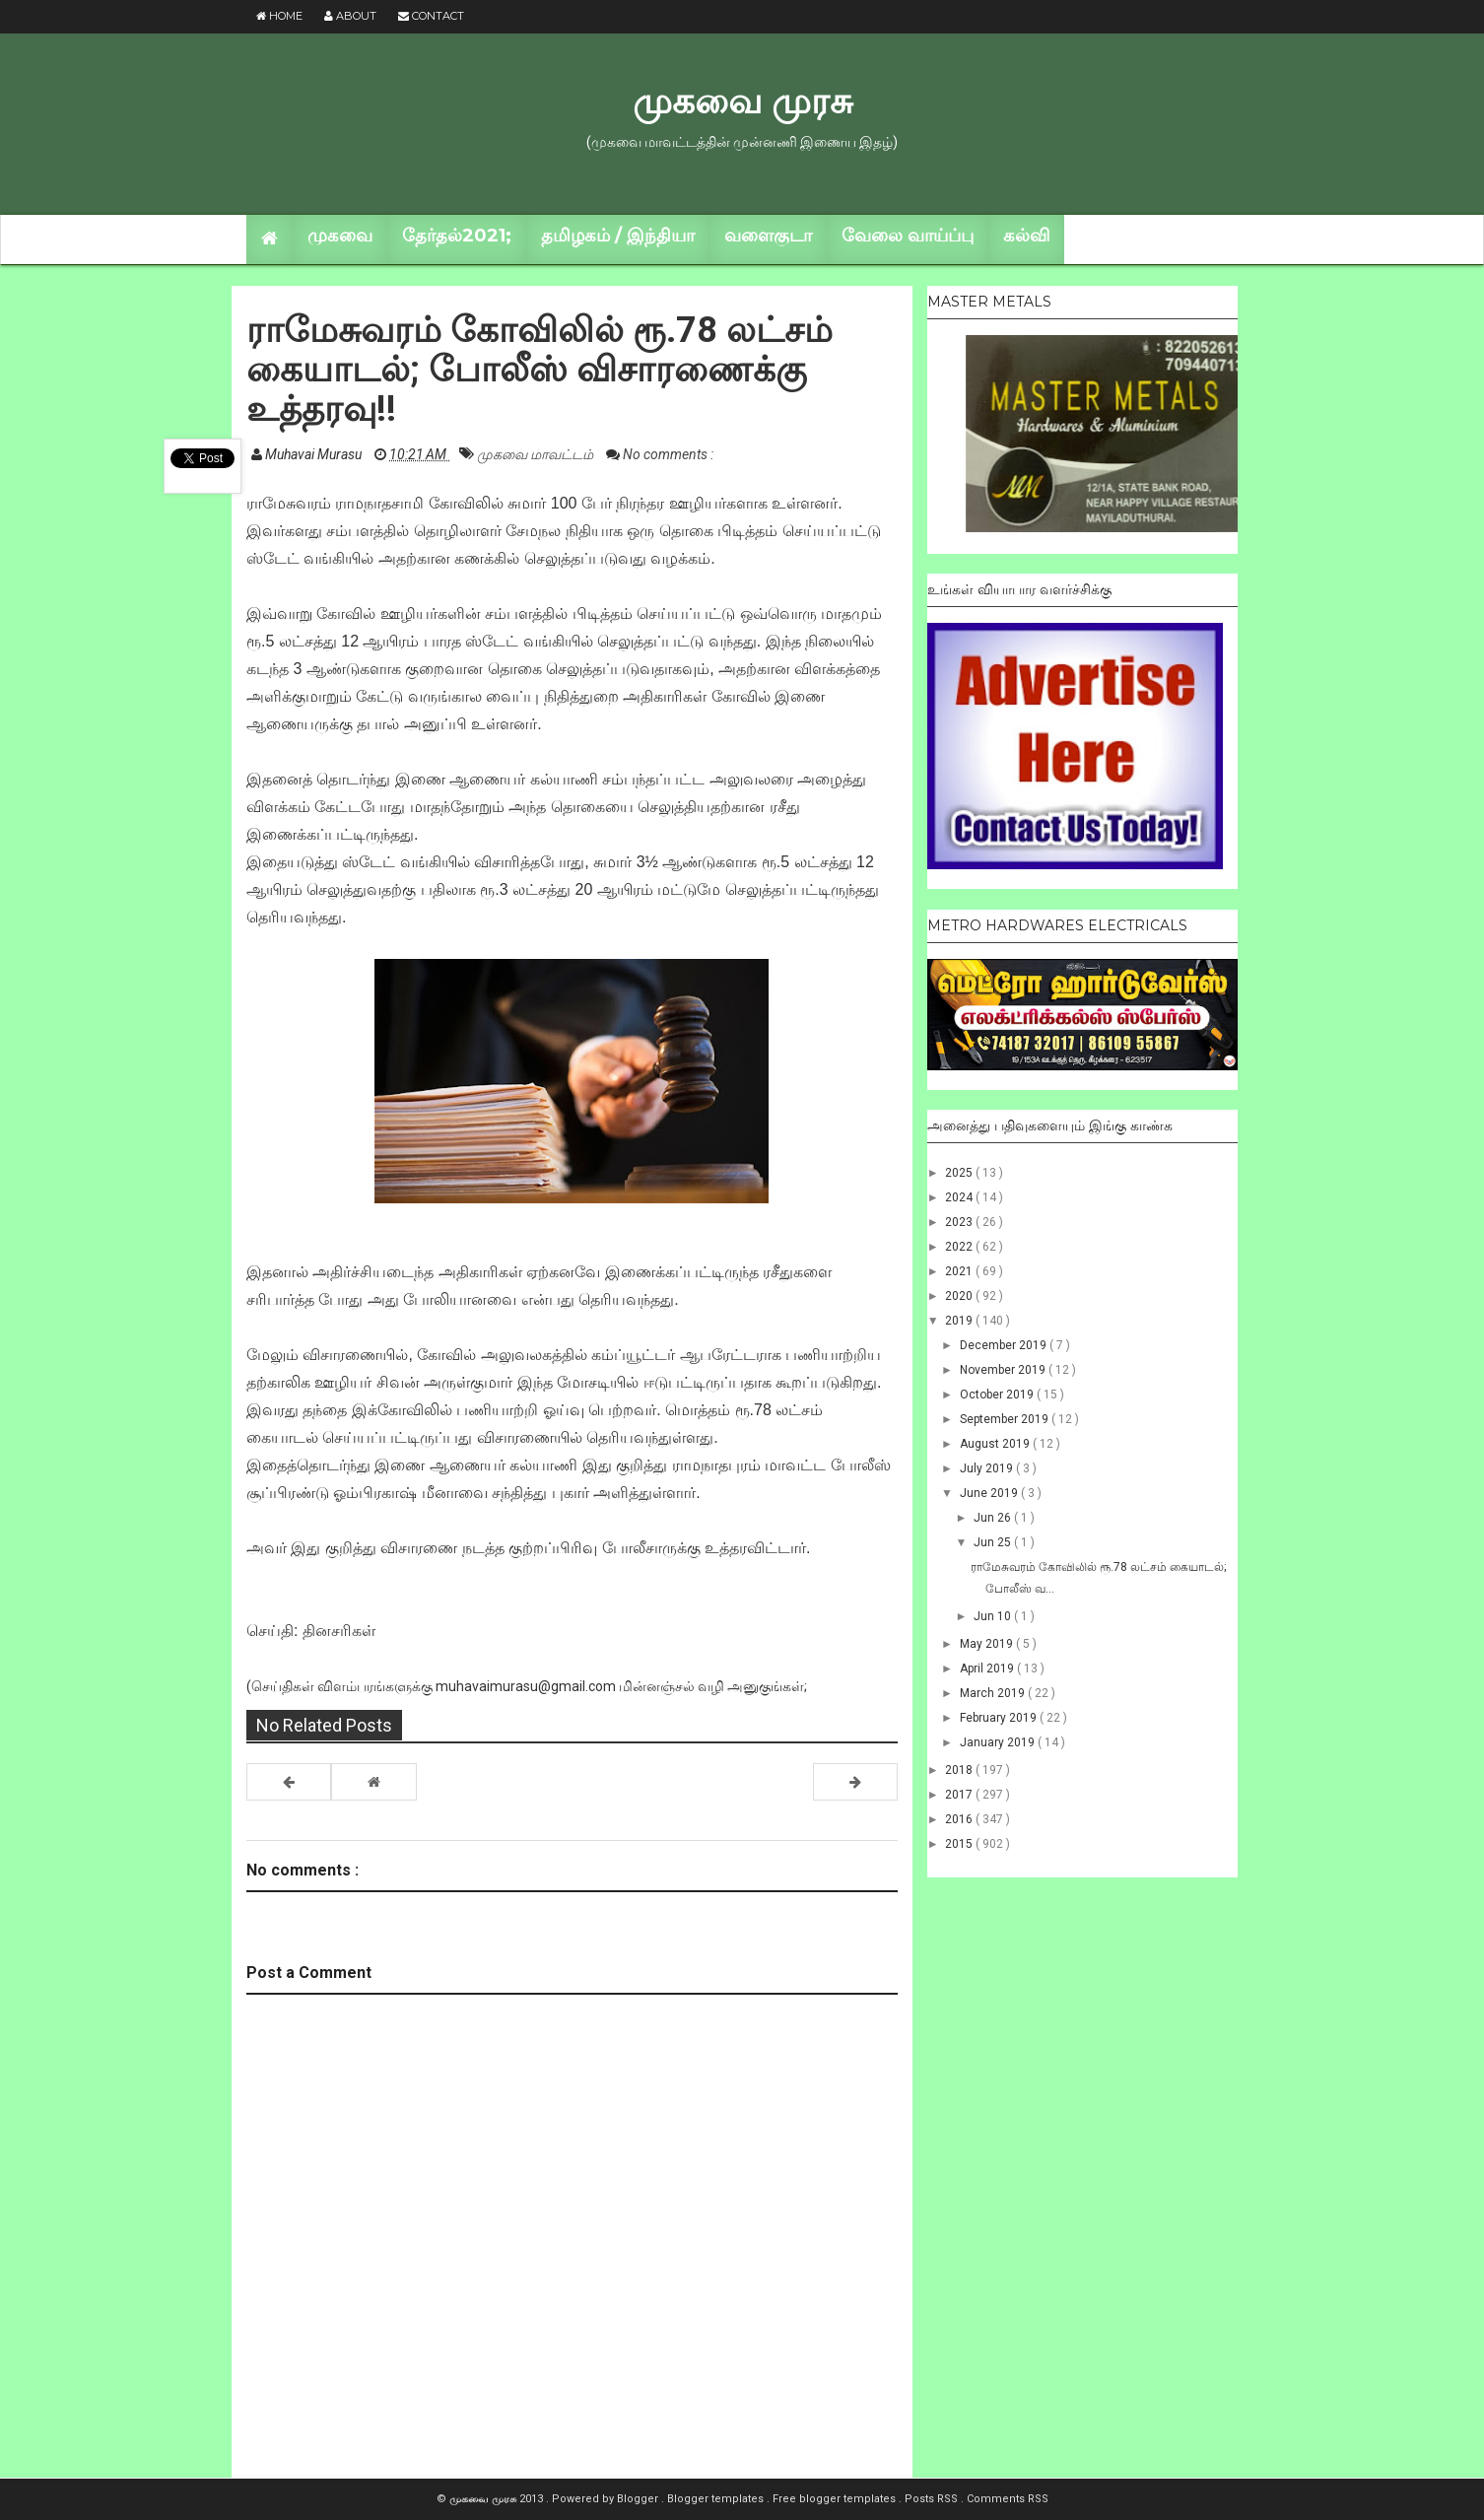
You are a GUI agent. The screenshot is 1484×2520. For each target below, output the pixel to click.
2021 (960, 1271)
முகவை (339, 235)
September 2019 (1005, 1419)
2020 (960, 1296)
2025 (960, 1173)
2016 (960, 1819)
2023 (960, 1222)
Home (279, 16)
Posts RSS (933, 2498)
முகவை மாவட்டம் (536, 454)
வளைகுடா (768, 235)
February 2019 (1000, 1718)
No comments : (668, 454)
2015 (960, 1844)
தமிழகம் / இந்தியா (618, 235)
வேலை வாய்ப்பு (908, 235)
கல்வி (1026, 235)
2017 (960, 1795)
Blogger (639, 2498)
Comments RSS (1007, 2498)
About (350, 16)
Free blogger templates (836, 2498)
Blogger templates (717, 2498)
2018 (960, 1770)
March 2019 (994, 1693)
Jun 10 (994, 1616)
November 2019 (1004, 1370)
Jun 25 (994, 1542)
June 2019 (990, 1493)
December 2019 (1004, 1345)
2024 (960, 1197)
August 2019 (996, 1444)
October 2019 (998, 1394)
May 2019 (988, 1644)
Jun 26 (994, 1518)
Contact (431, 16)
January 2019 (999, 1742)
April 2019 (988, 1668)
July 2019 (988, 1468)
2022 (960, 1247)
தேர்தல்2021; (456, 235)
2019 (960, 1321)
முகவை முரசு (742, 100)
